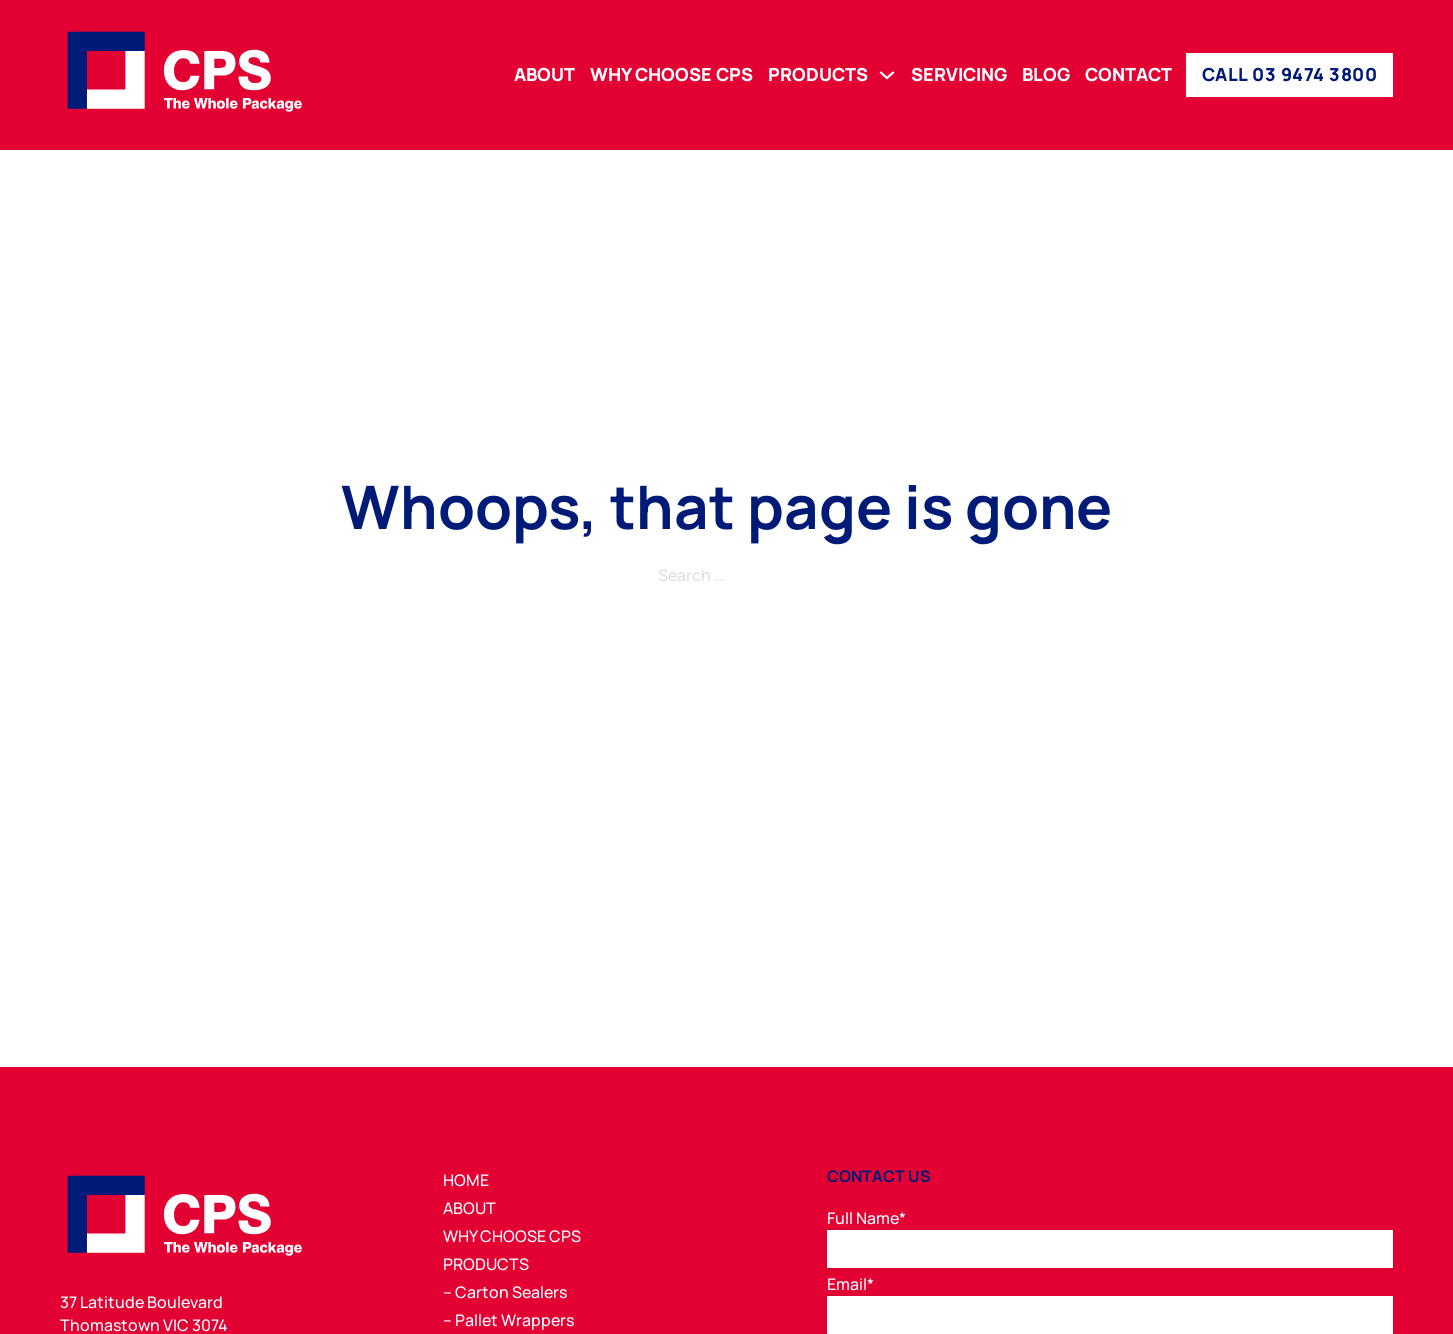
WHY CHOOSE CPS (671, 74)
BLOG (1046, 74)
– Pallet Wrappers (508, 1320)
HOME (466, 1180)
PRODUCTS (818, 74)
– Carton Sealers (505, 1292)
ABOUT (544, 74)
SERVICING (959, 74)
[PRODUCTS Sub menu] (887, 75)
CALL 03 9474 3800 (1290, 74)
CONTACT (1128, 74)
